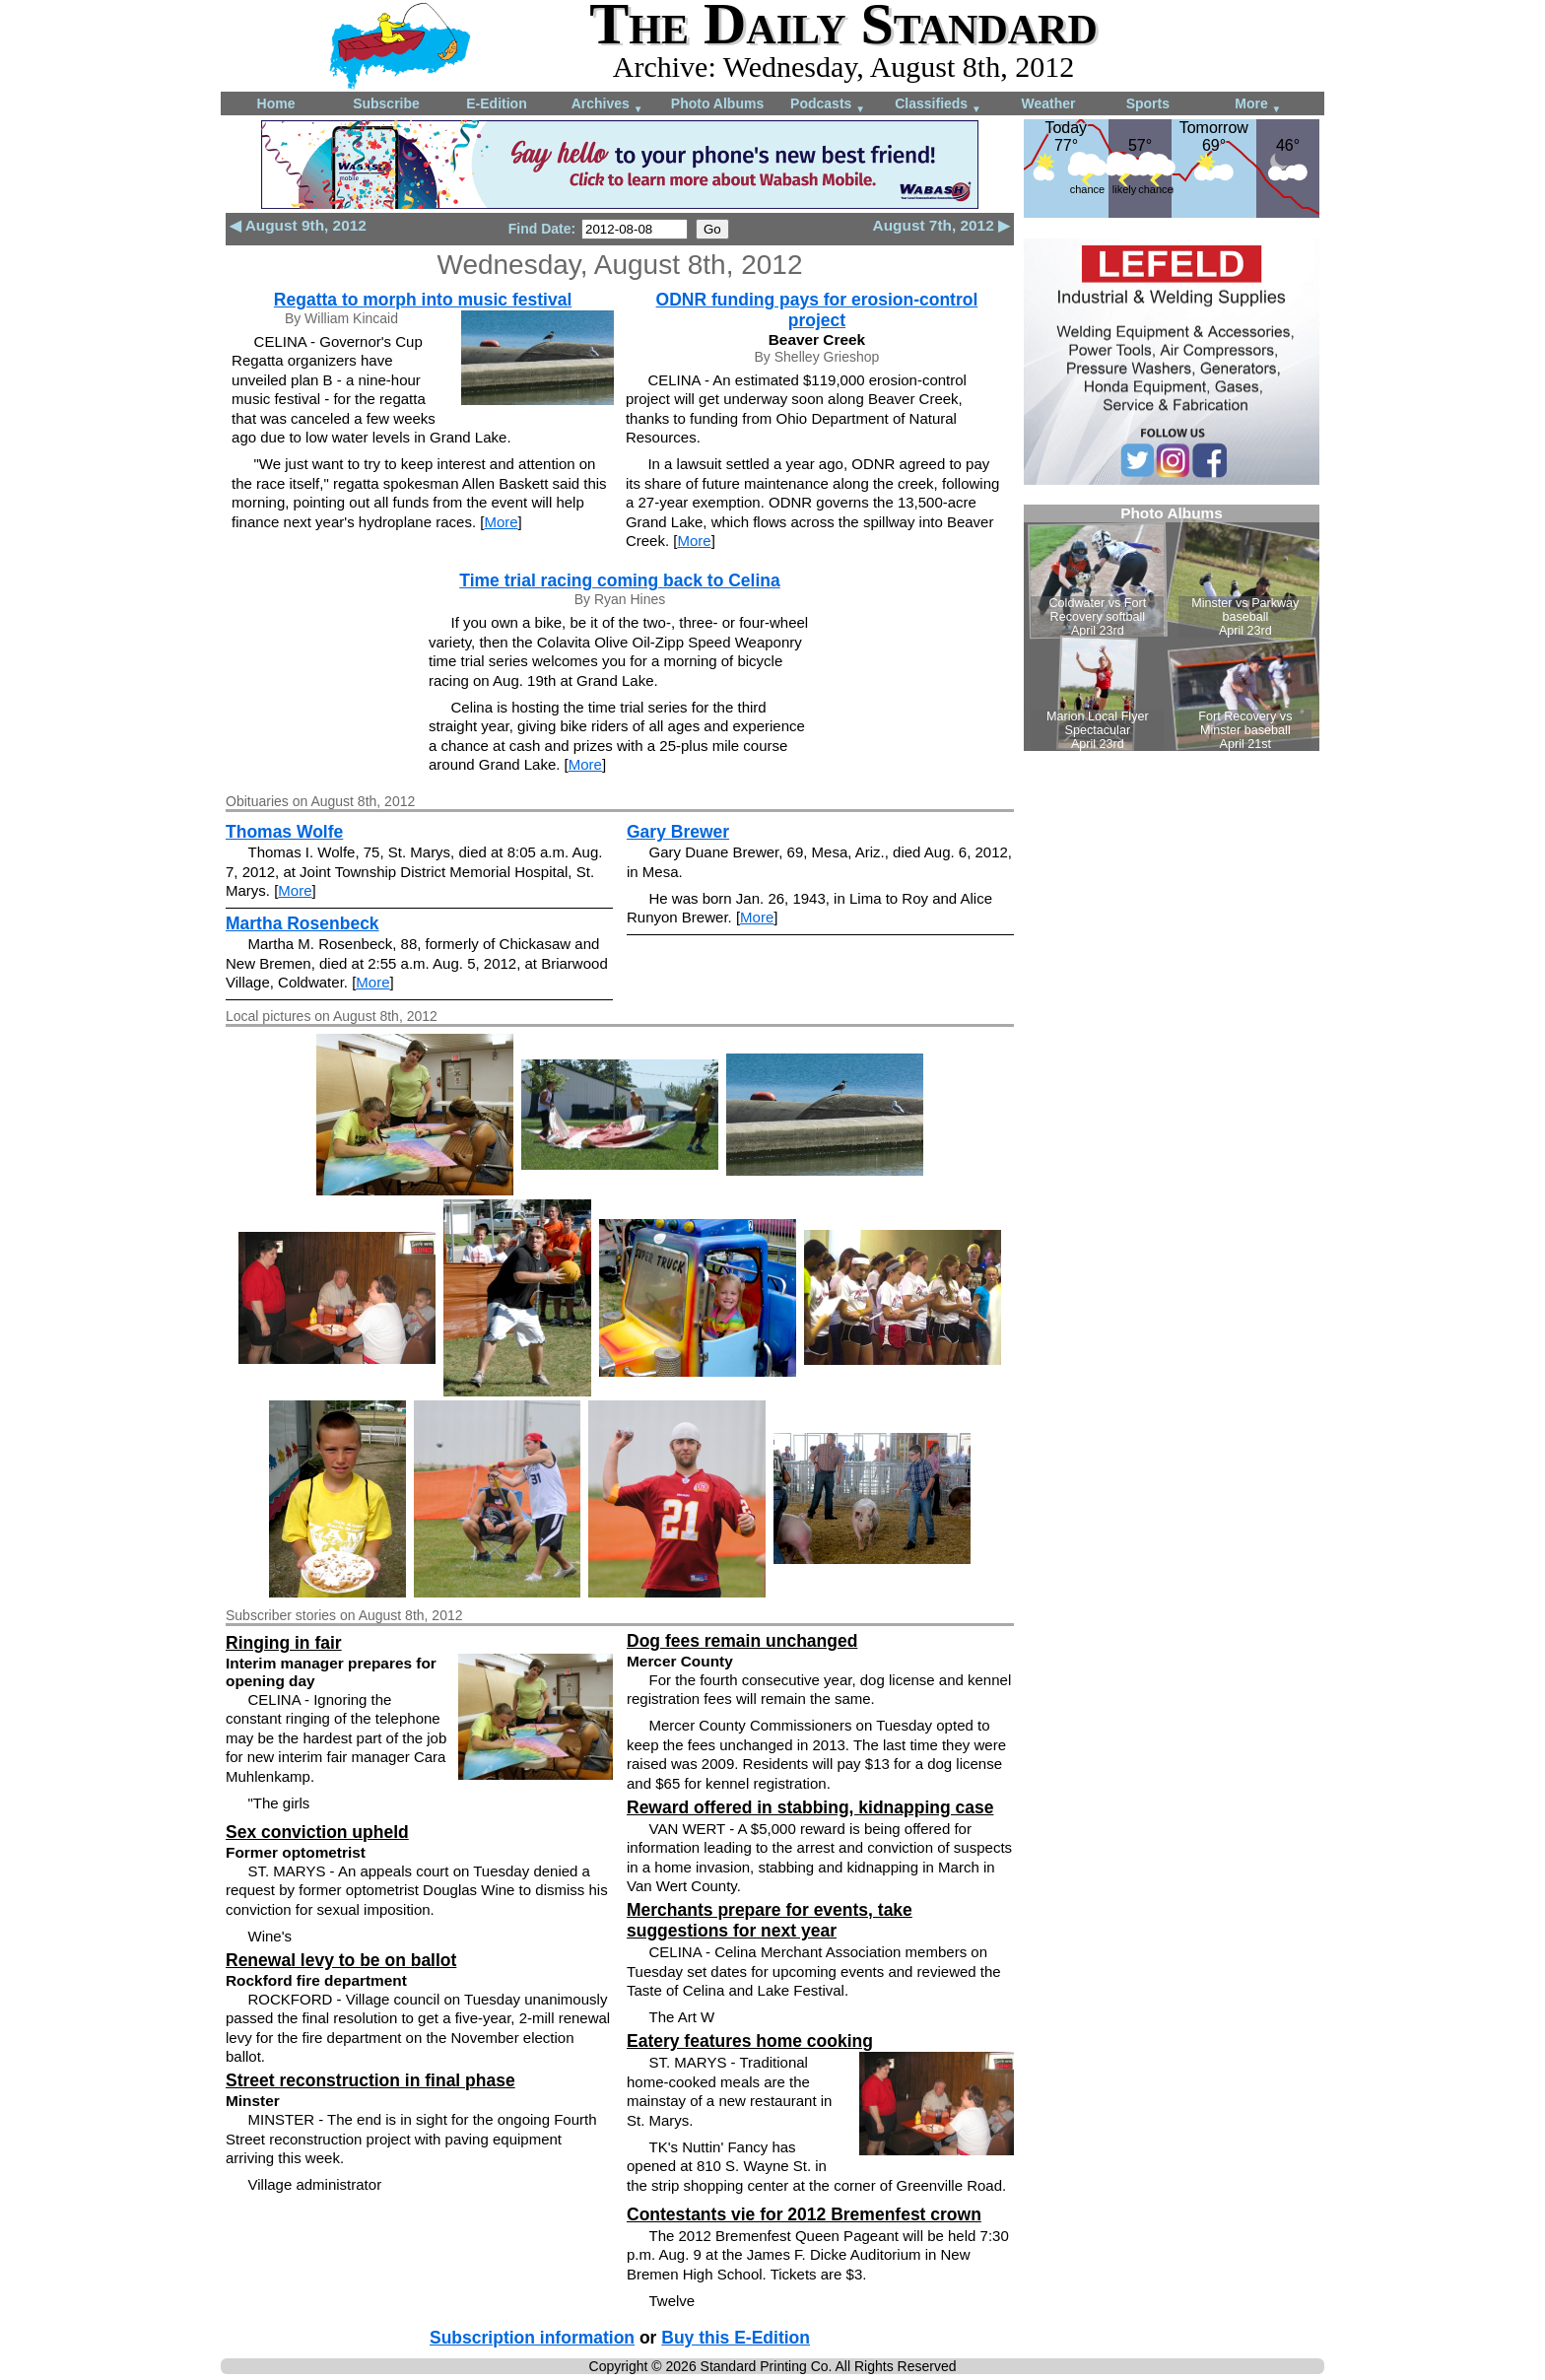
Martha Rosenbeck (302, 923)
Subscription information (532, 2337)
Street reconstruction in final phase (370, 2080)
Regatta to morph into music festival (422, 299)
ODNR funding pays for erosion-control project (817, 310)
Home (276, 103)
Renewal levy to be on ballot (341, 1960)
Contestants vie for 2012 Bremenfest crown (804, 2214)
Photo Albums (717, 103)
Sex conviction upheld (317, 1832)
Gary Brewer (678, 832)
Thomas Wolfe (284, 832)
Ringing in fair (284, 1643)
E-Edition (496, 103)
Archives (607, 105)
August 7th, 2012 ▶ (941, 225)
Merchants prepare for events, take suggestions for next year (769, 1920)
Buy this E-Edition (735, 2337)
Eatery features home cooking (750, 2041)
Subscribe (386, 103)
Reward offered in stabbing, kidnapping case (810, 1807)
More (1258, 105)
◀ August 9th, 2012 (298, 225)
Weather (1049, 103)
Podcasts (827, 105)
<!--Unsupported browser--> (1171, 628)
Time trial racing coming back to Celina (619, 580)
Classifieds (938, 105)
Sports (1148, 103)
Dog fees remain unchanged (742, 1641)
